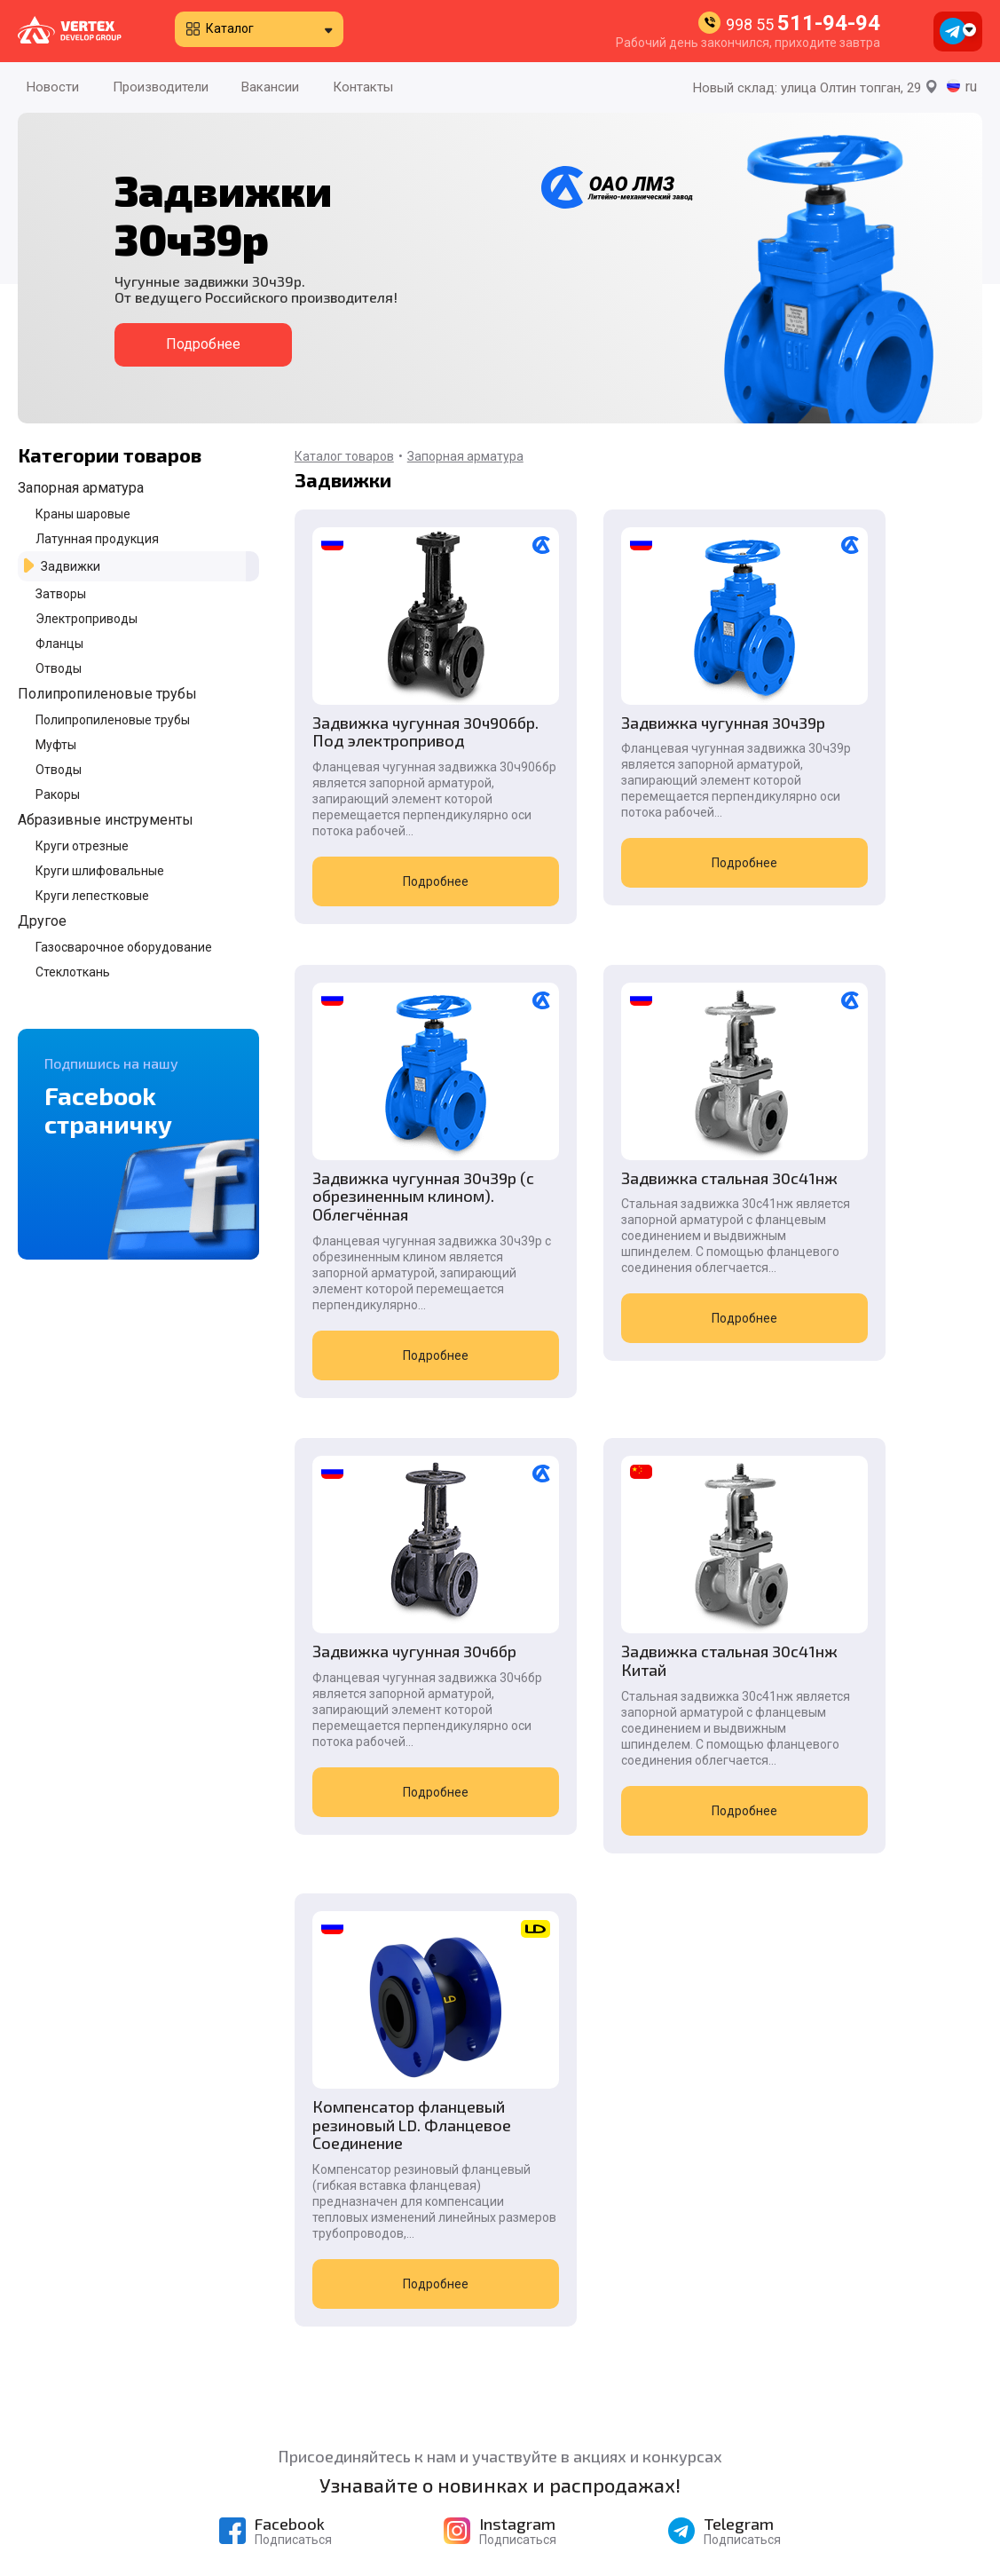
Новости (53, 87)
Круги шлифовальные (99, 871)
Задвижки (70, 566)
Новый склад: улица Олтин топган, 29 (815, 88)
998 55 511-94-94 (792, 2363)
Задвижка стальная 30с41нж (386, 1276)
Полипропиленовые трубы (107, 693)
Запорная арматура (81, 487)
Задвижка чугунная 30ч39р (622, 732)
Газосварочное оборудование (123, 947)
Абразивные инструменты (105, 819)
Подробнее (203, 344)
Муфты (55, 745)
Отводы (58, 668)
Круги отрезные (82, 846)
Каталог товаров (344, 456)
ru (971, 86)
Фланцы (59, 643)
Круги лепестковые (92, 896)
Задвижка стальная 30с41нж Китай (857, 1276)
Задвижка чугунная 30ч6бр (622, 1276)
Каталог (230, 28)
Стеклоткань (72, 972)
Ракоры (57, 794)
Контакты (363, 87)
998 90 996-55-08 (796, 2489)
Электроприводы (86, 619)
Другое (42, 921)
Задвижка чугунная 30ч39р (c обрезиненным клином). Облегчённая (866, 750)
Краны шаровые (82, 514)
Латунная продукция (97, 539)
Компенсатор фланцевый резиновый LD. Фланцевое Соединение (398, 1785)
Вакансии (270, 87)
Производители (161, 87)
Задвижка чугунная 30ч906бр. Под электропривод (386, 741)
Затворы (60, 594)
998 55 (803, 24)
